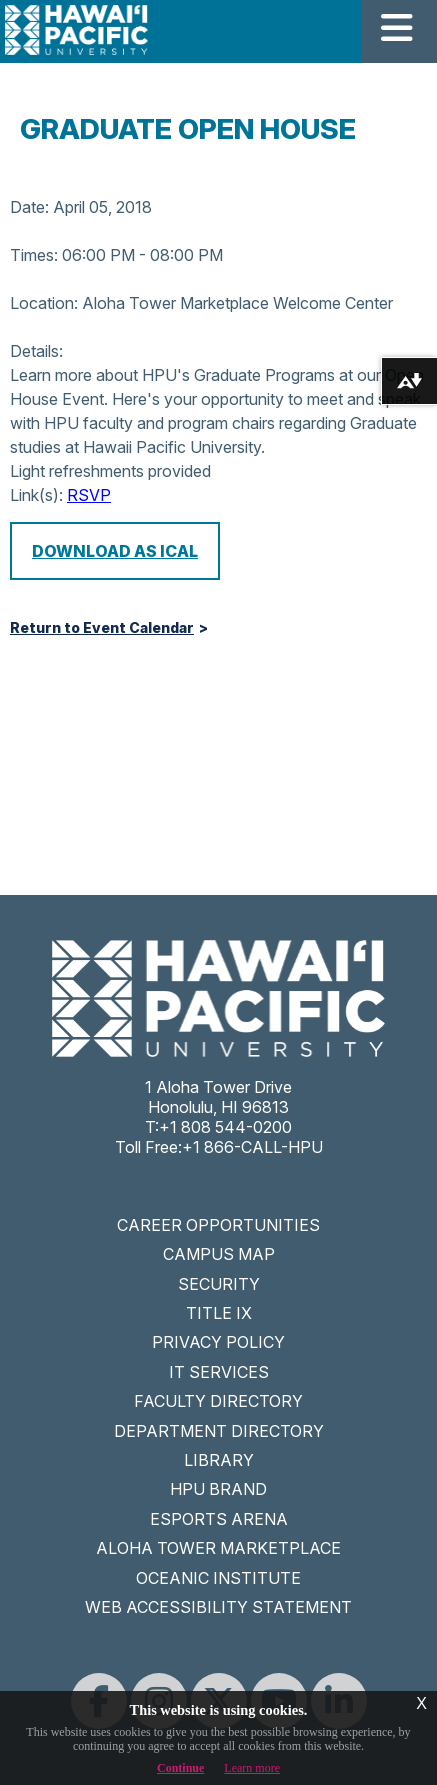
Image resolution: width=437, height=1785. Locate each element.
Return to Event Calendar (102, 628)
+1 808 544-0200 (225, 1127)
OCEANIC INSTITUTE (218, 1578)
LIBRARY (219, 1460)
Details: (36, 351)
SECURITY (219, 1284)
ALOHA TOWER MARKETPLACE (218, 1548)
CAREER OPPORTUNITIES (218, 1225)
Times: (34, 255)
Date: (29, 207)
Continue (180, 1768)
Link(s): (36, 495)
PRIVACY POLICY (218, 1342)
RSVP (89, 495)
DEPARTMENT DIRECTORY (219, 1431)
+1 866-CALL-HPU (252, 1147)
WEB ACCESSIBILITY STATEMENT (218, 1607)
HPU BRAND (218, 1489)
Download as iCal (115, 551)
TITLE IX (219, 1313)
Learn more (252, 1768)
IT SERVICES (219, 1372)
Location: (44, 303)
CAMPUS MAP (219, 1254)
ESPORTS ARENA (219, 1519)
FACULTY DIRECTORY (218, 1401)
